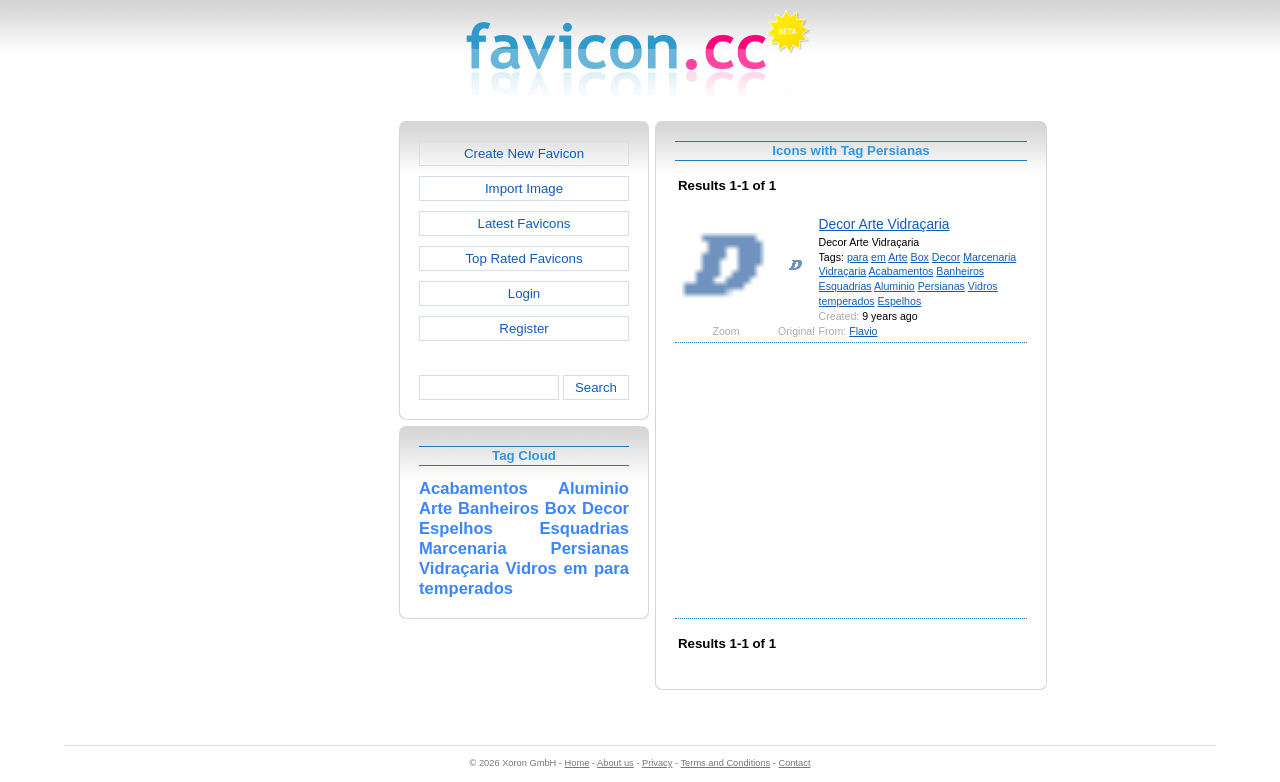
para (857, 257)
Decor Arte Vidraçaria (884, 224)
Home (577, 763)
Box (920, 257)
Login (524, 293)
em (878, 257)
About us (615, 763)
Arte (897, 257)
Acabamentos (901, 271)
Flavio (863, 331)
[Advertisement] (313, 421)
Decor (946, 257)
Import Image (524, 188)
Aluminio (894, 286)
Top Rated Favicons (523, 258)
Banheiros (960, 271)
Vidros (983, 286)
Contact (795, 763)
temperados (847, 301)
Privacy (657, 763)
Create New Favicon (524, 153)
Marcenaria (989, 257)
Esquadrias (845, 286)
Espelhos (900, 301)
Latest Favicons (524, 223)
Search (596, 387)
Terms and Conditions (725, 763)
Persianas (941, 286)
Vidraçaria (843, 271)
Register (523, 328)
